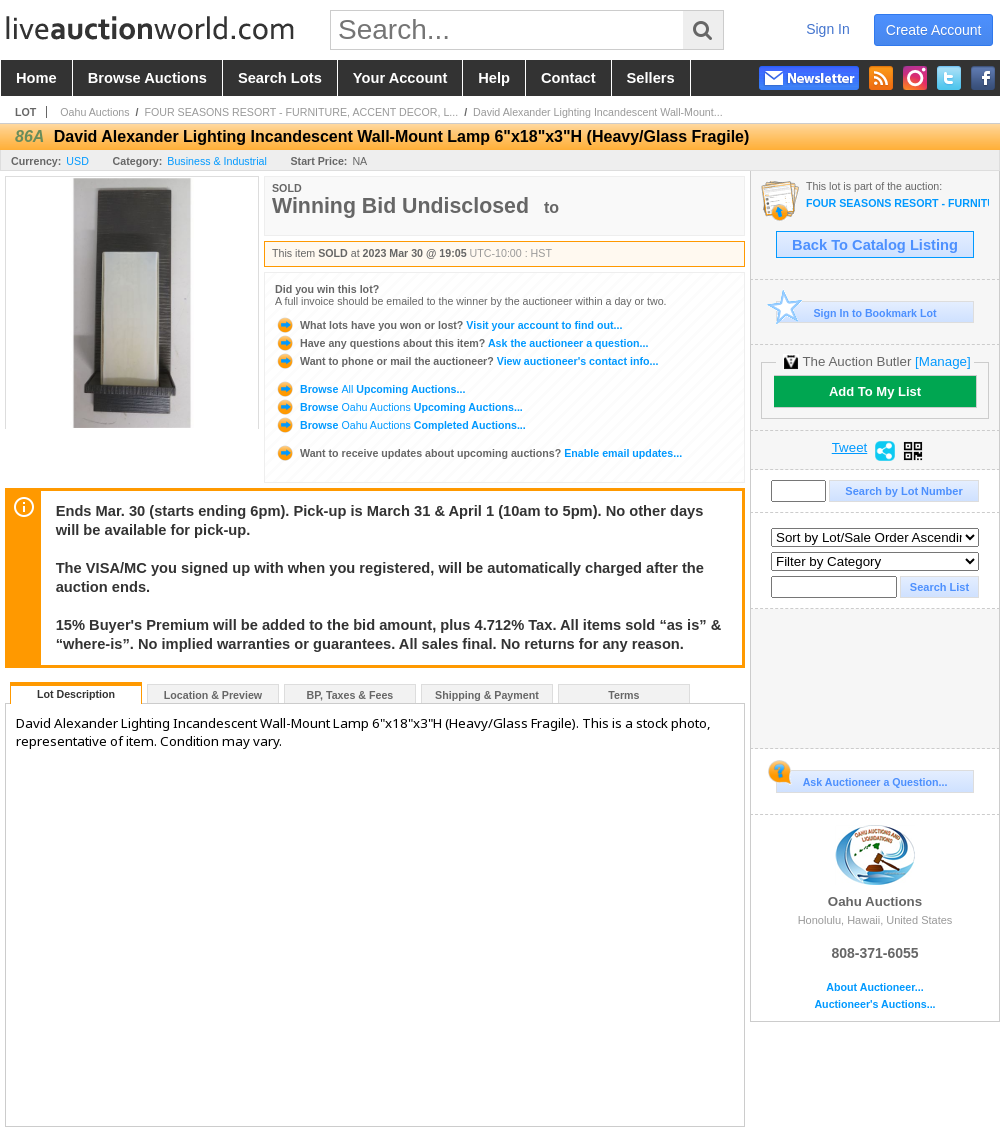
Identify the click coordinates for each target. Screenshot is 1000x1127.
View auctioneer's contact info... (466, 361)
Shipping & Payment (487, 695)
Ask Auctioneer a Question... (861, 779)
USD (77, 161)
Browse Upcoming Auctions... (370, 389)
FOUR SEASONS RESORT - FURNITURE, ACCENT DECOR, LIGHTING (897, 203)
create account (934, 30)
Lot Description (76, 694)
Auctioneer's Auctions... (874, 1004)
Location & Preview (213, 695)
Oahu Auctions (94, 112)
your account (400, 78)
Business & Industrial (217, 161)
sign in (828, 29)
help (494, 78)
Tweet (850, 448)
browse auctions (147, 78)
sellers (651, 78)
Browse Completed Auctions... (400, 425)
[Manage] (942, 361)
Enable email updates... (478, 453)
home (36, 78)
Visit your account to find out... (448, 325)
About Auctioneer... (874, 987)
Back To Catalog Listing (875, 245)
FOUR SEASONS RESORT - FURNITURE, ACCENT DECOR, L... (301, 112)
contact (568, 78)
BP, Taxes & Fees (350, 695)
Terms (623, 695)
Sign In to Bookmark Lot (856, 312)
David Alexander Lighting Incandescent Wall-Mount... (598, 112)
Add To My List (875, 391)
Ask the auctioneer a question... (461, 343)
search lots (280, 78)
